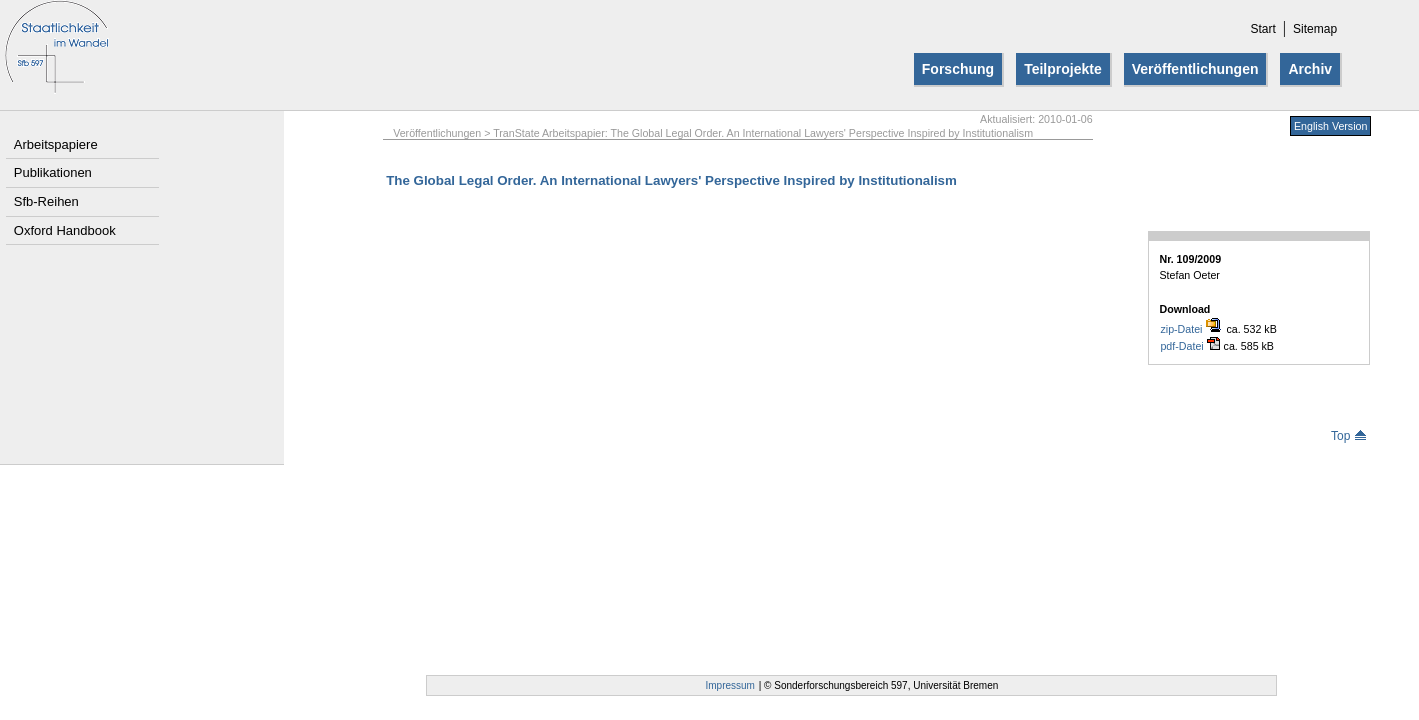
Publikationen (53, 172)
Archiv (1310, 69)
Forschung (958, 69)
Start (1262, 29)
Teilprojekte (1063, 69)
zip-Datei (1191, 328)
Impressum (730, 685)
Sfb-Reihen (46, 201)
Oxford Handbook (65, 230)
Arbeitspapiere (56, 144)
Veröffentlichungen (1195, 69)
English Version (1330, 126)
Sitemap (1315, 29)
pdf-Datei (1189, 345)
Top (1348, 436)
